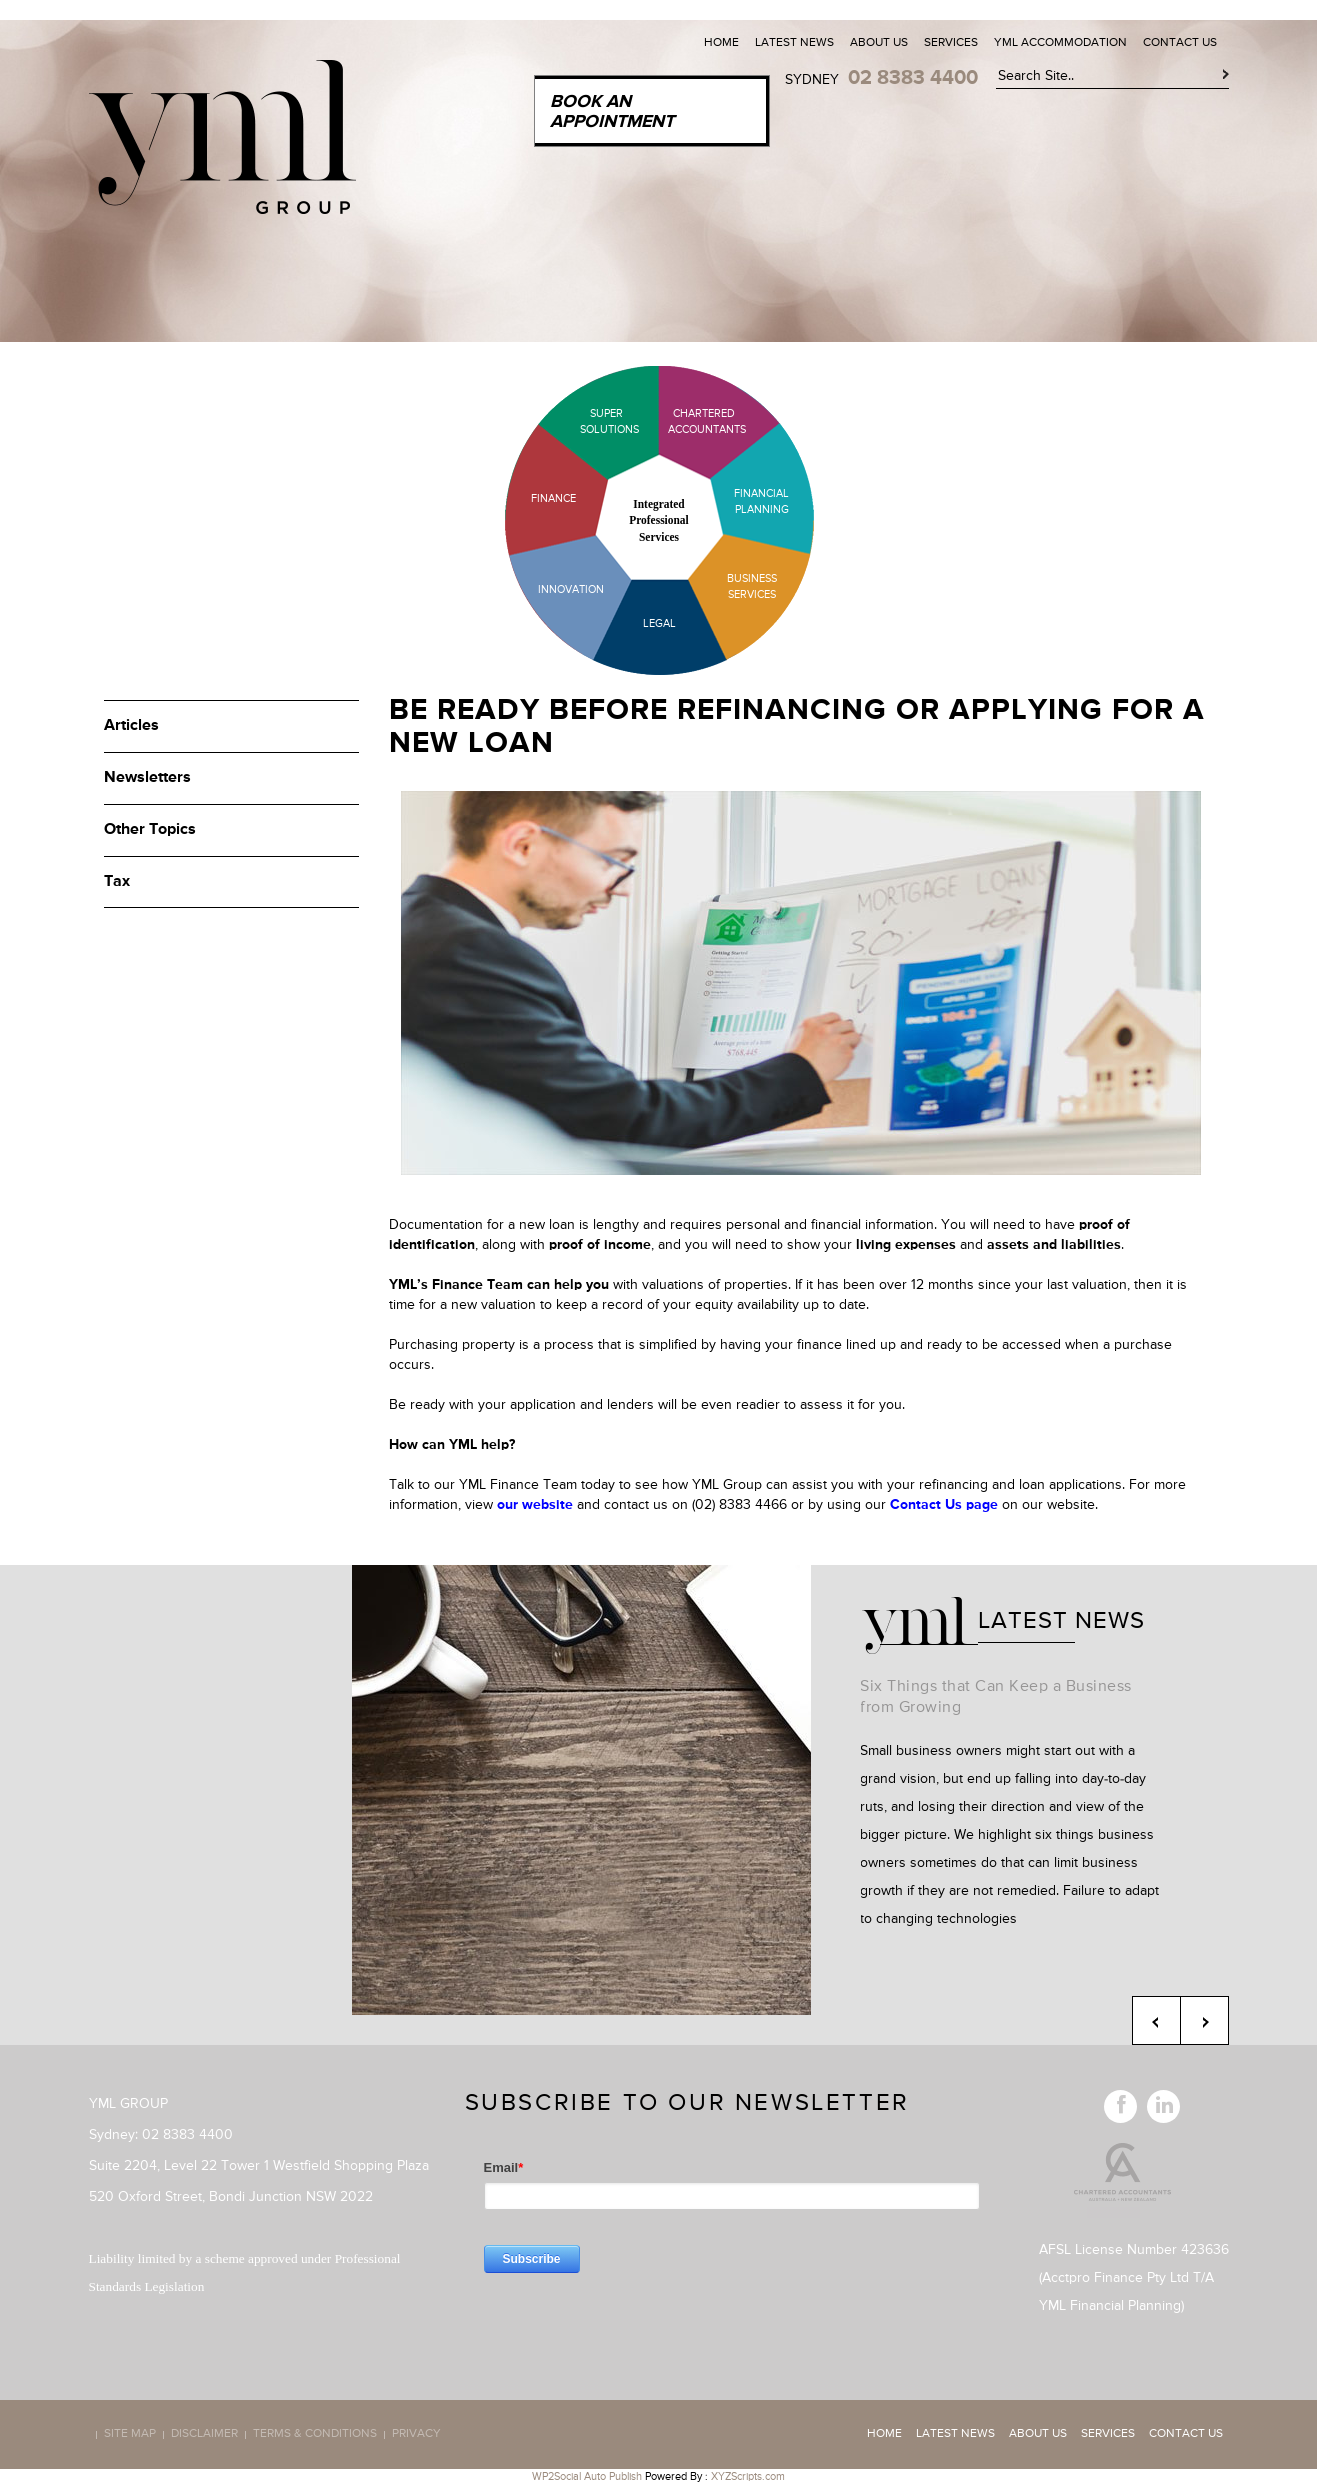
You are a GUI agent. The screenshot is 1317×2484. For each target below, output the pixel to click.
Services (951, 43)
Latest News (794, 43)
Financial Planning (761, 501)
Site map (130, 2435)
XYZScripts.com (748, 2476)
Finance (553, 498)
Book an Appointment (612, 112)
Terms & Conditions (315, 2435)
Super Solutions (594, 421)
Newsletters (147, 778)
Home (721, 43)
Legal (659, 623)
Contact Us (1180, 43)
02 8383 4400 (913, 78)
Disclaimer (204, 2435)
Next (1204, 2020)
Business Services (752, 586)
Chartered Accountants (689, 421)
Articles (131, 726)
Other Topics (150, 830)
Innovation (571, 589)
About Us (879, 43)
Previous (1156, 2020)
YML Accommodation (1060, 43)
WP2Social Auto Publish (587, 2476)
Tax (117, 882)
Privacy (416, 2435)
